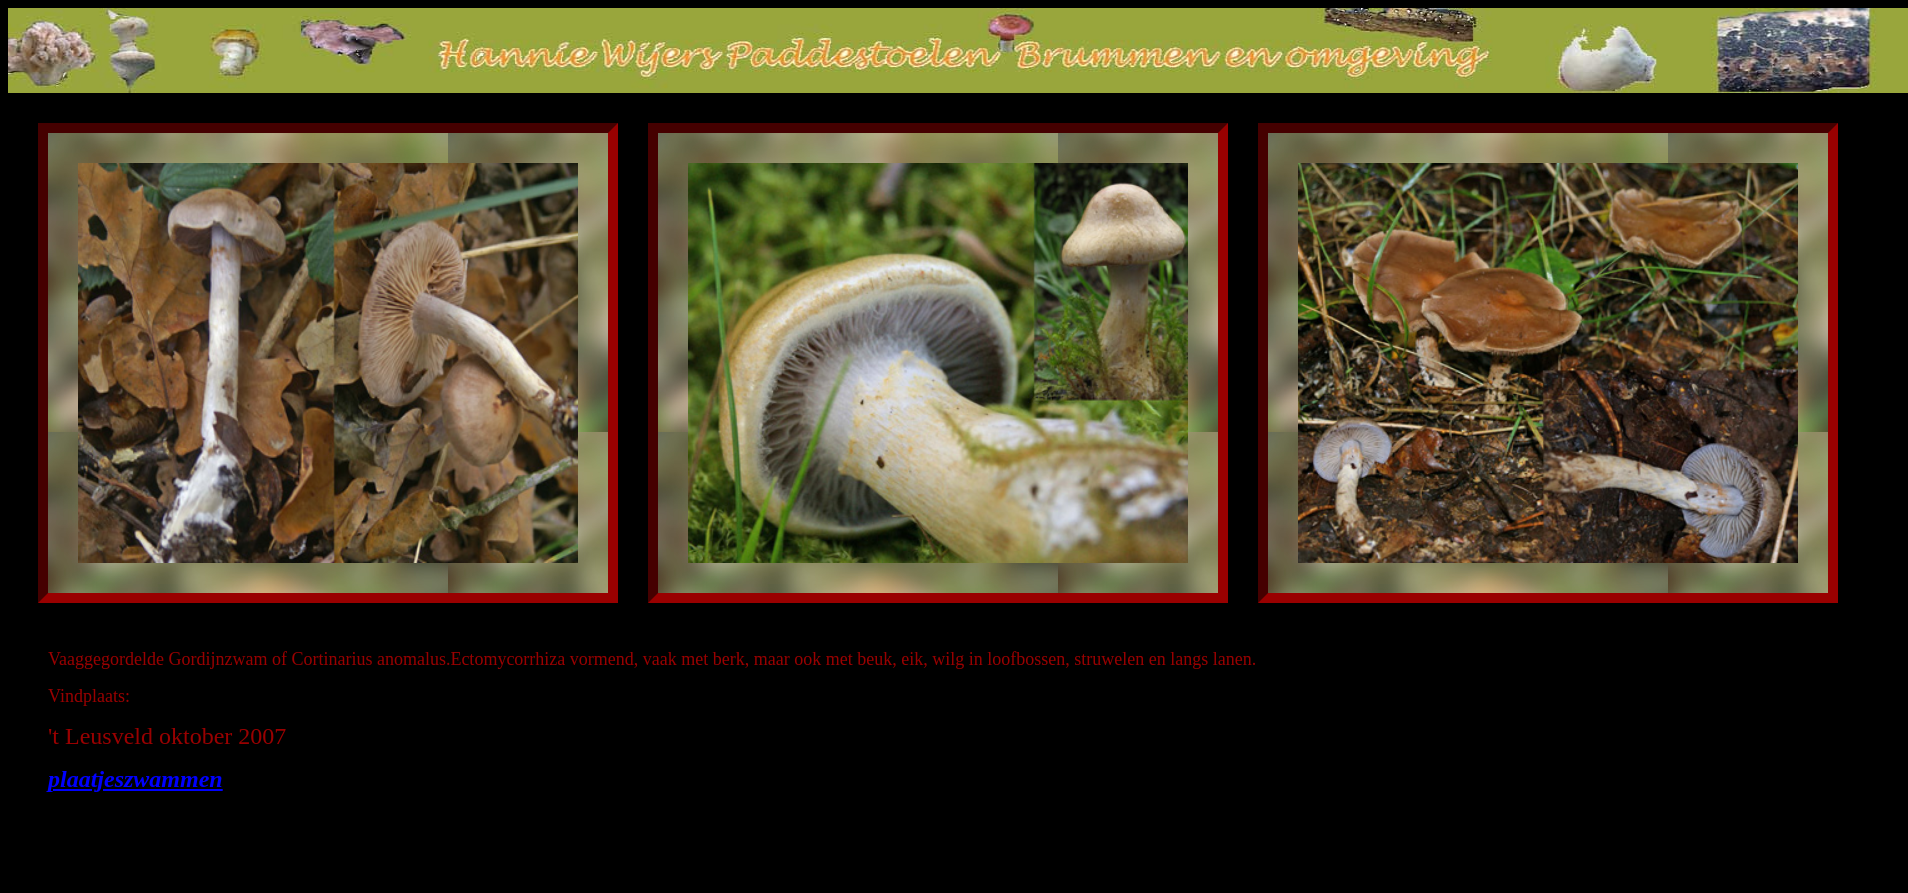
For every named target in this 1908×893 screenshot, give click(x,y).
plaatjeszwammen (135, 779)
